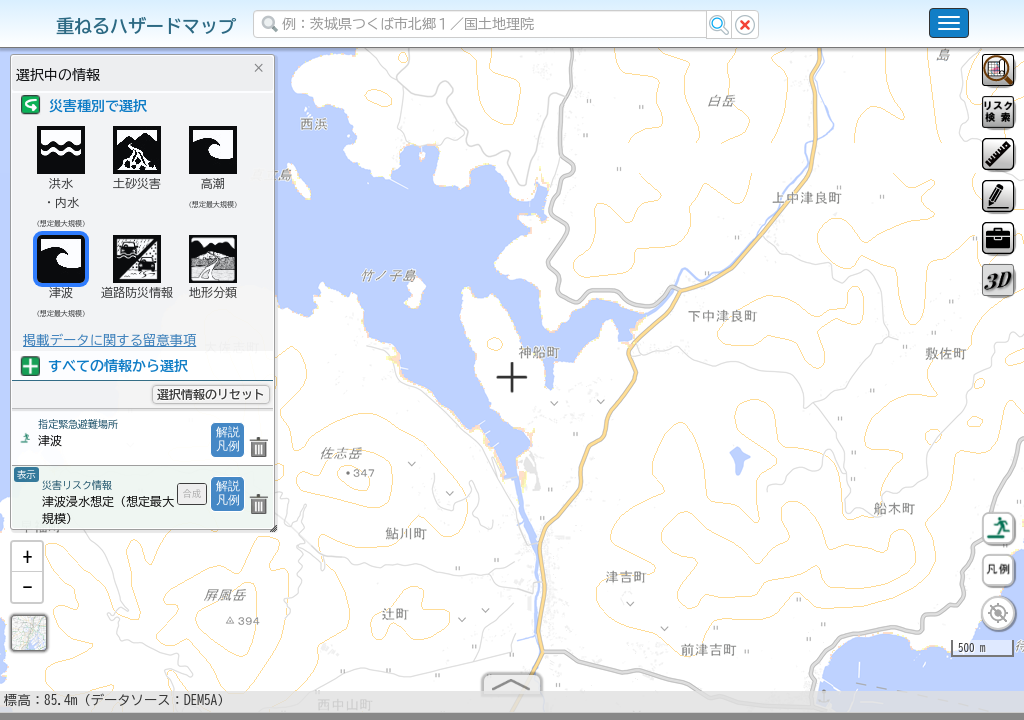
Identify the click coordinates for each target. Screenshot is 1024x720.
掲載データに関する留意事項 (109, 340)
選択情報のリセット (211, 394)
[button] (27, 565)
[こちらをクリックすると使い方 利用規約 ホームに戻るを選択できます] (949, 23)
